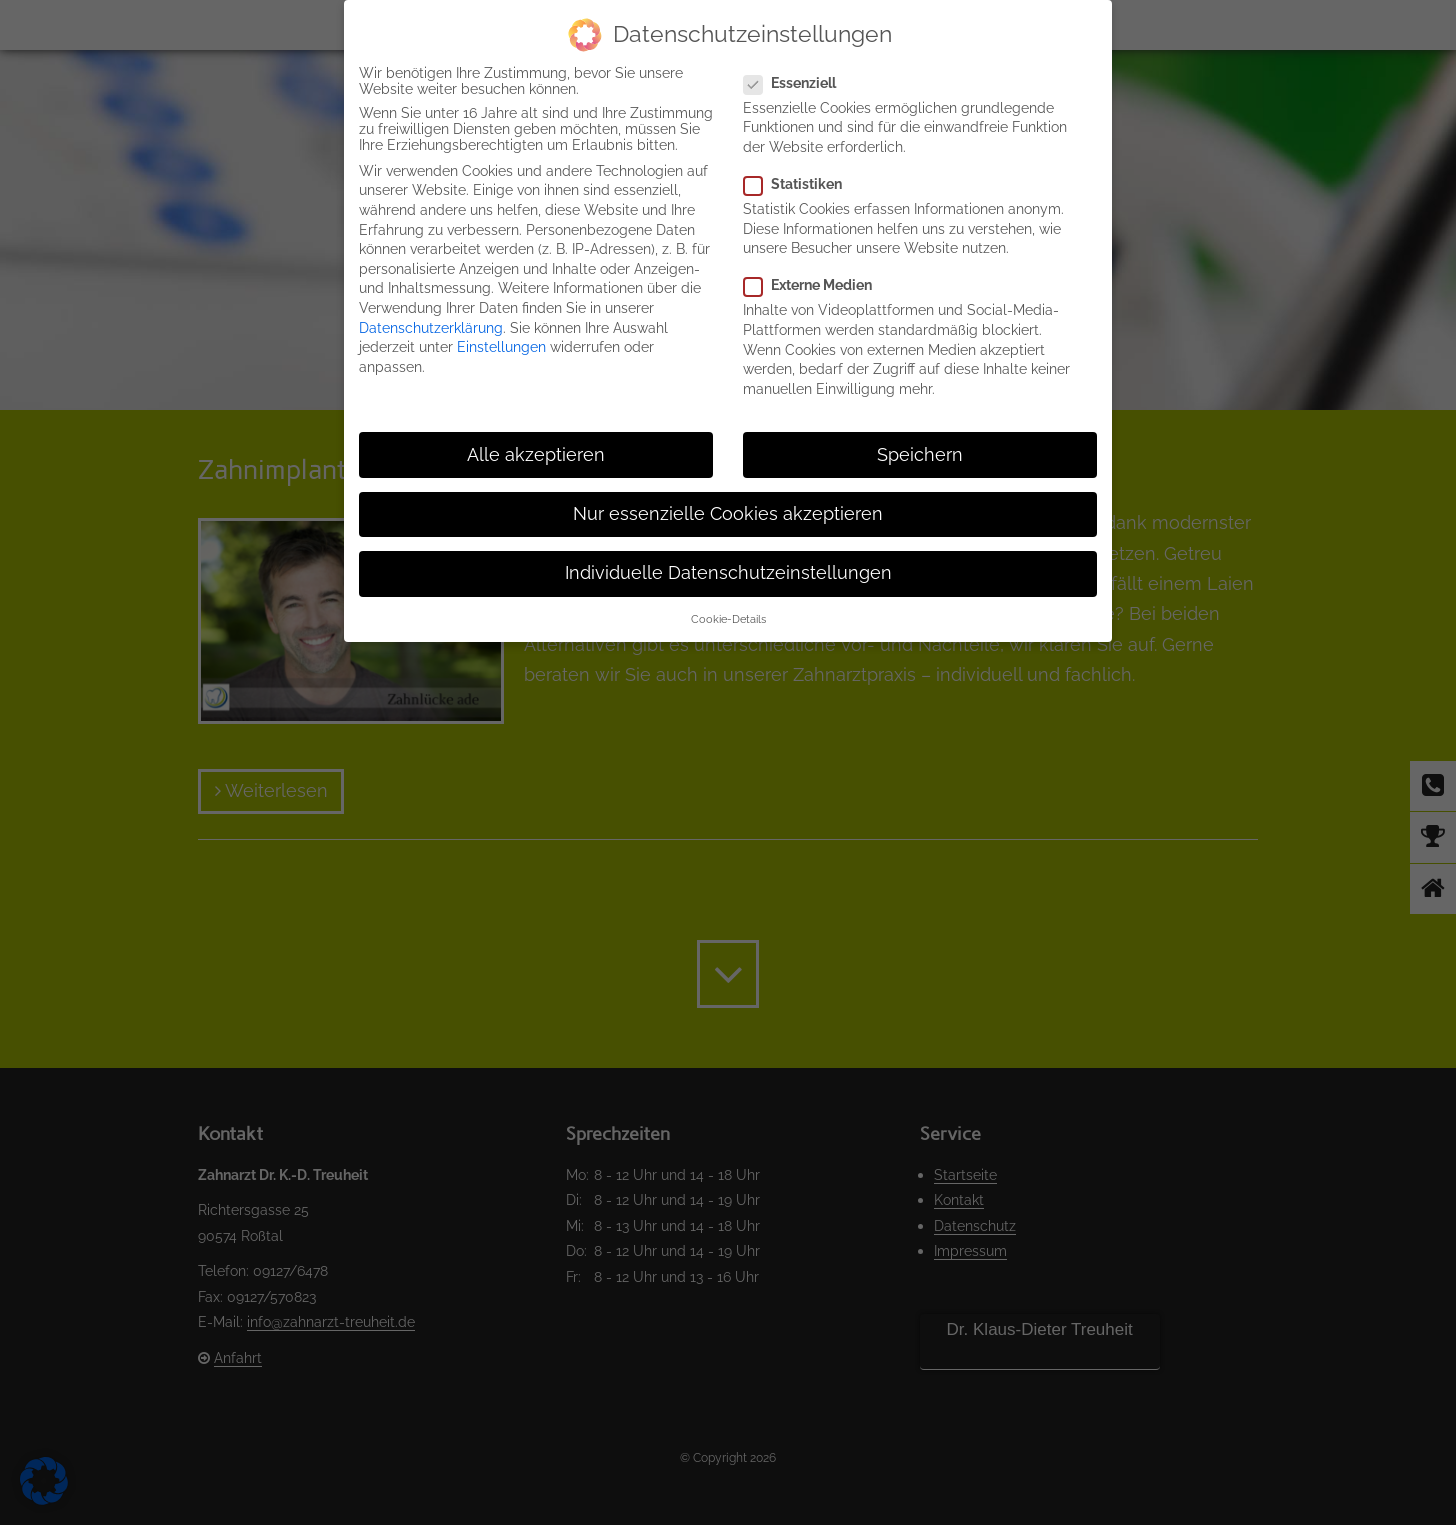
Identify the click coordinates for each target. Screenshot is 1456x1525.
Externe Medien (816, 285)
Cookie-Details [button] (728, 619)
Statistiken (801, 184)
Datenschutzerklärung (431, 328)
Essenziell (798, 83)
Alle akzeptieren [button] (536, 455)
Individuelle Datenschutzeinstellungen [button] (728, 573)
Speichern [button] (920, 455)
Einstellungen (501, 347)
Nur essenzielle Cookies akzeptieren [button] (728, 514)
